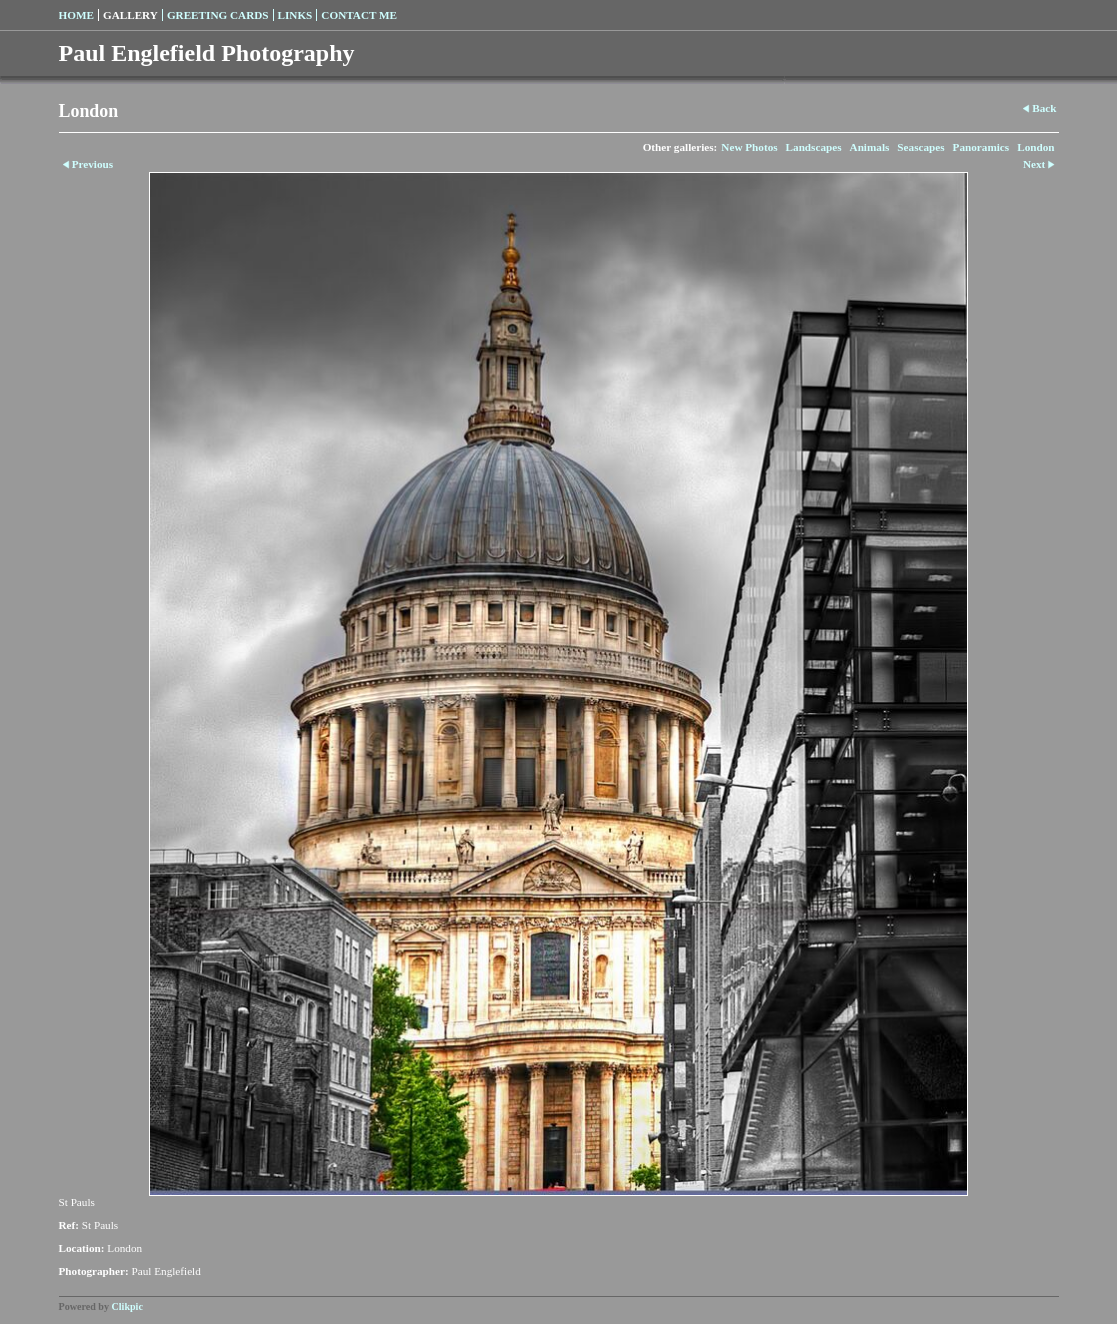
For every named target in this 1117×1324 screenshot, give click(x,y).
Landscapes (814, 147)
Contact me (359, 15)
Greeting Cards (218, 15)
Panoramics (981, 147)
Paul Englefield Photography (207, 53)
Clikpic (127, 1306)
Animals (870, 147)
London (1035, 147)
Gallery (130, 15)
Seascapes (920, 147)
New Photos (749, 147)
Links (295, 15)
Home (76, 15)
